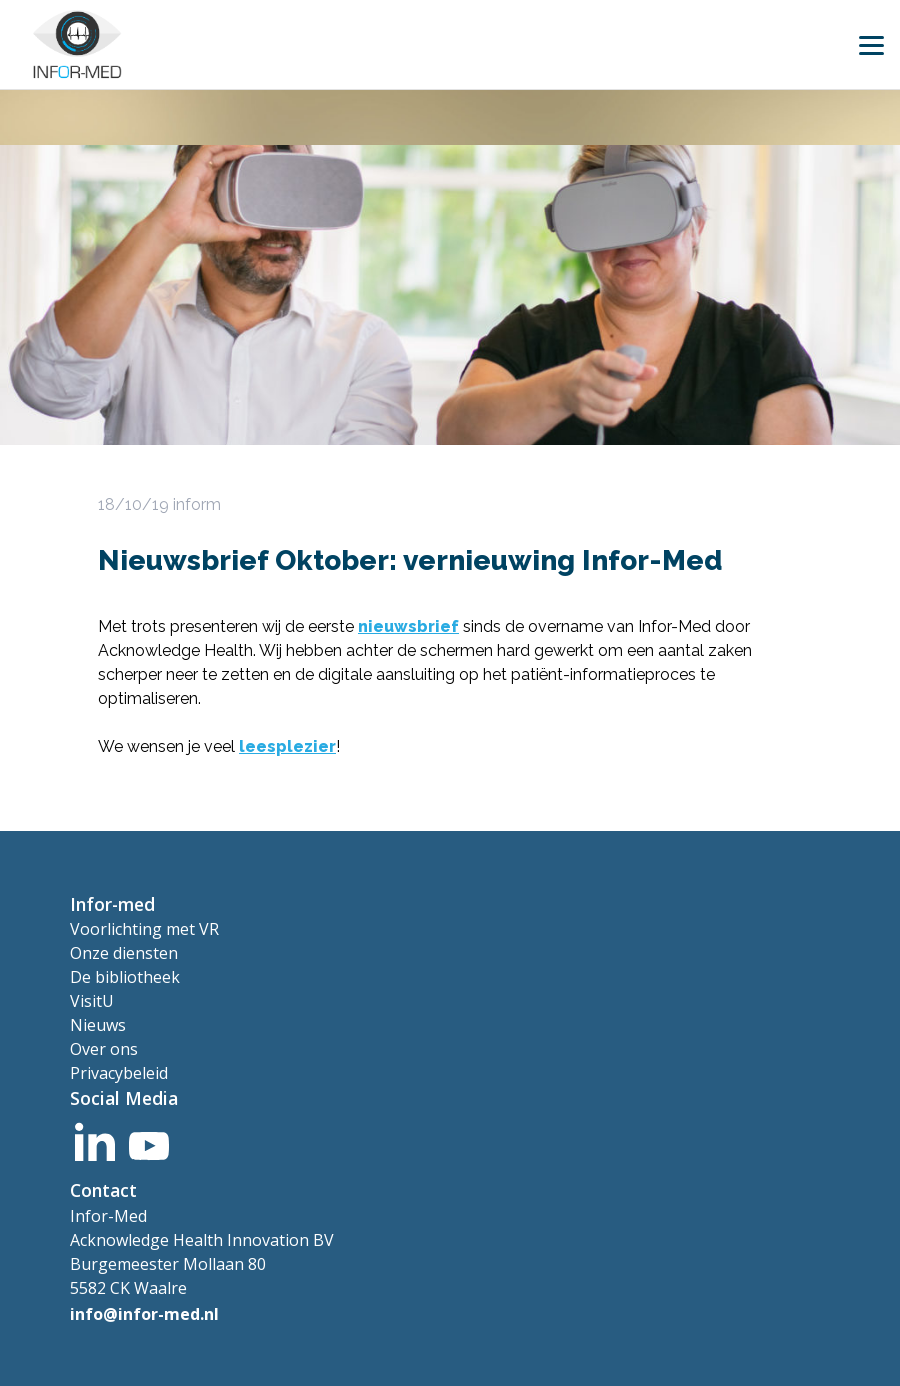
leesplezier (287, 746)
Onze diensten (124, 953)
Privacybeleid (119, 1073)
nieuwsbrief (408, 626)
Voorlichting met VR (144, 929)
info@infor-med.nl (144, 1314)
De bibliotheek (125, 977)
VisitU (92, 1001)
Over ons (104, 1049)
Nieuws (98, 1025)
